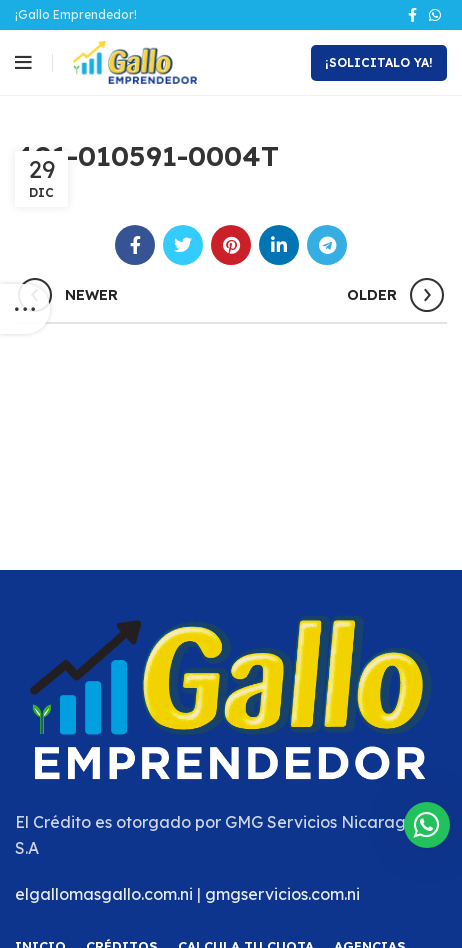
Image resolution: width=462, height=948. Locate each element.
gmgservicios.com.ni (282, 894)
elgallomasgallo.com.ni (104, 894)
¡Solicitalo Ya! (379, 62)
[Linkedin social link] (279, 245)
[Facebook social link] (412, 15)
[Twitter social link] (183, 245)
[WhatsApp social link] (435, 15)
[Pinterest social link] (231, 245)
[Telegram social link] (327, 245)
